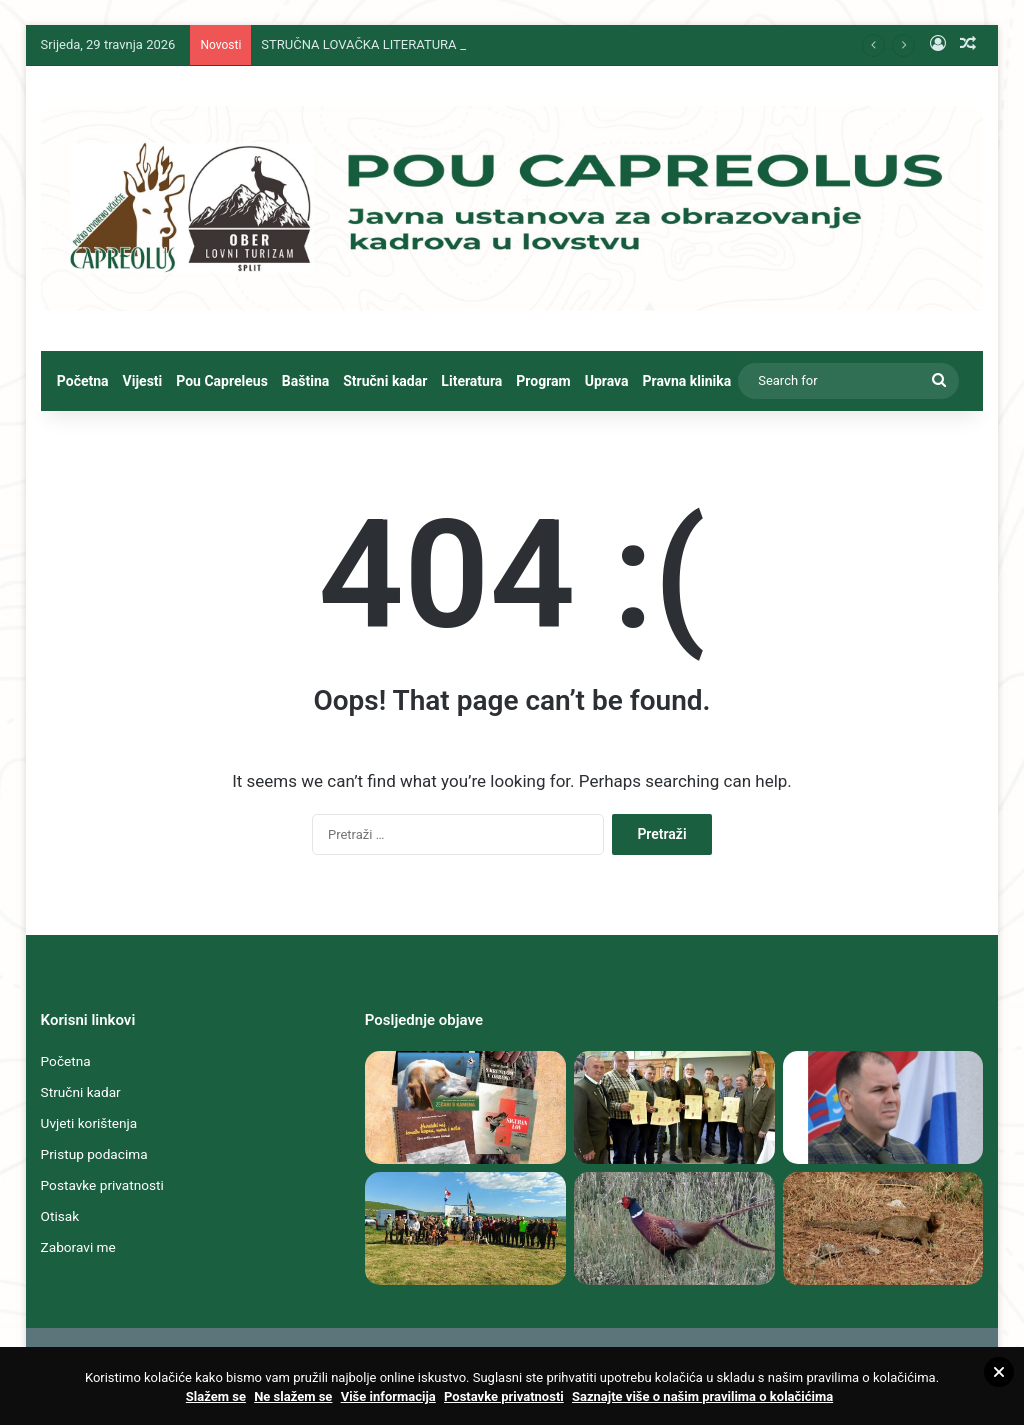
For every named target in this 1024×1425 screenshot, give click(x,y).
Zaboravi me (78, 1247)
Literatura (471, 381)
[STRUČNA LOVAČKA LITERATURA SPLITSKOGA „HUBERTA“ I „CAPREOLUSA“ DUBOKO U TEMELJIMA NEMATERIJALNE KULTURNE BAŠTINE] (465, 1107)
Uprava (607, 381)
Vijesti (143, 381)
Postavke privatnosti (102, 1185)
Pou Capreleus (222, 381)
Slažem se (216, 1396)
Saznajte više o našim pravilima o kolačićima (702, 1396)
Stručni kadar (385, 381)
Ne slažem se (293, 1396)
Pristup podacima (94, 1154)
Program (543, 381)
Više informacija (388, 1396)
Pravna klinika (687, 381)
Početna (83, 381)
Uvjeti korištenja (89, 1123)
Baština (305, 381)
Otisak (60, 1216)
